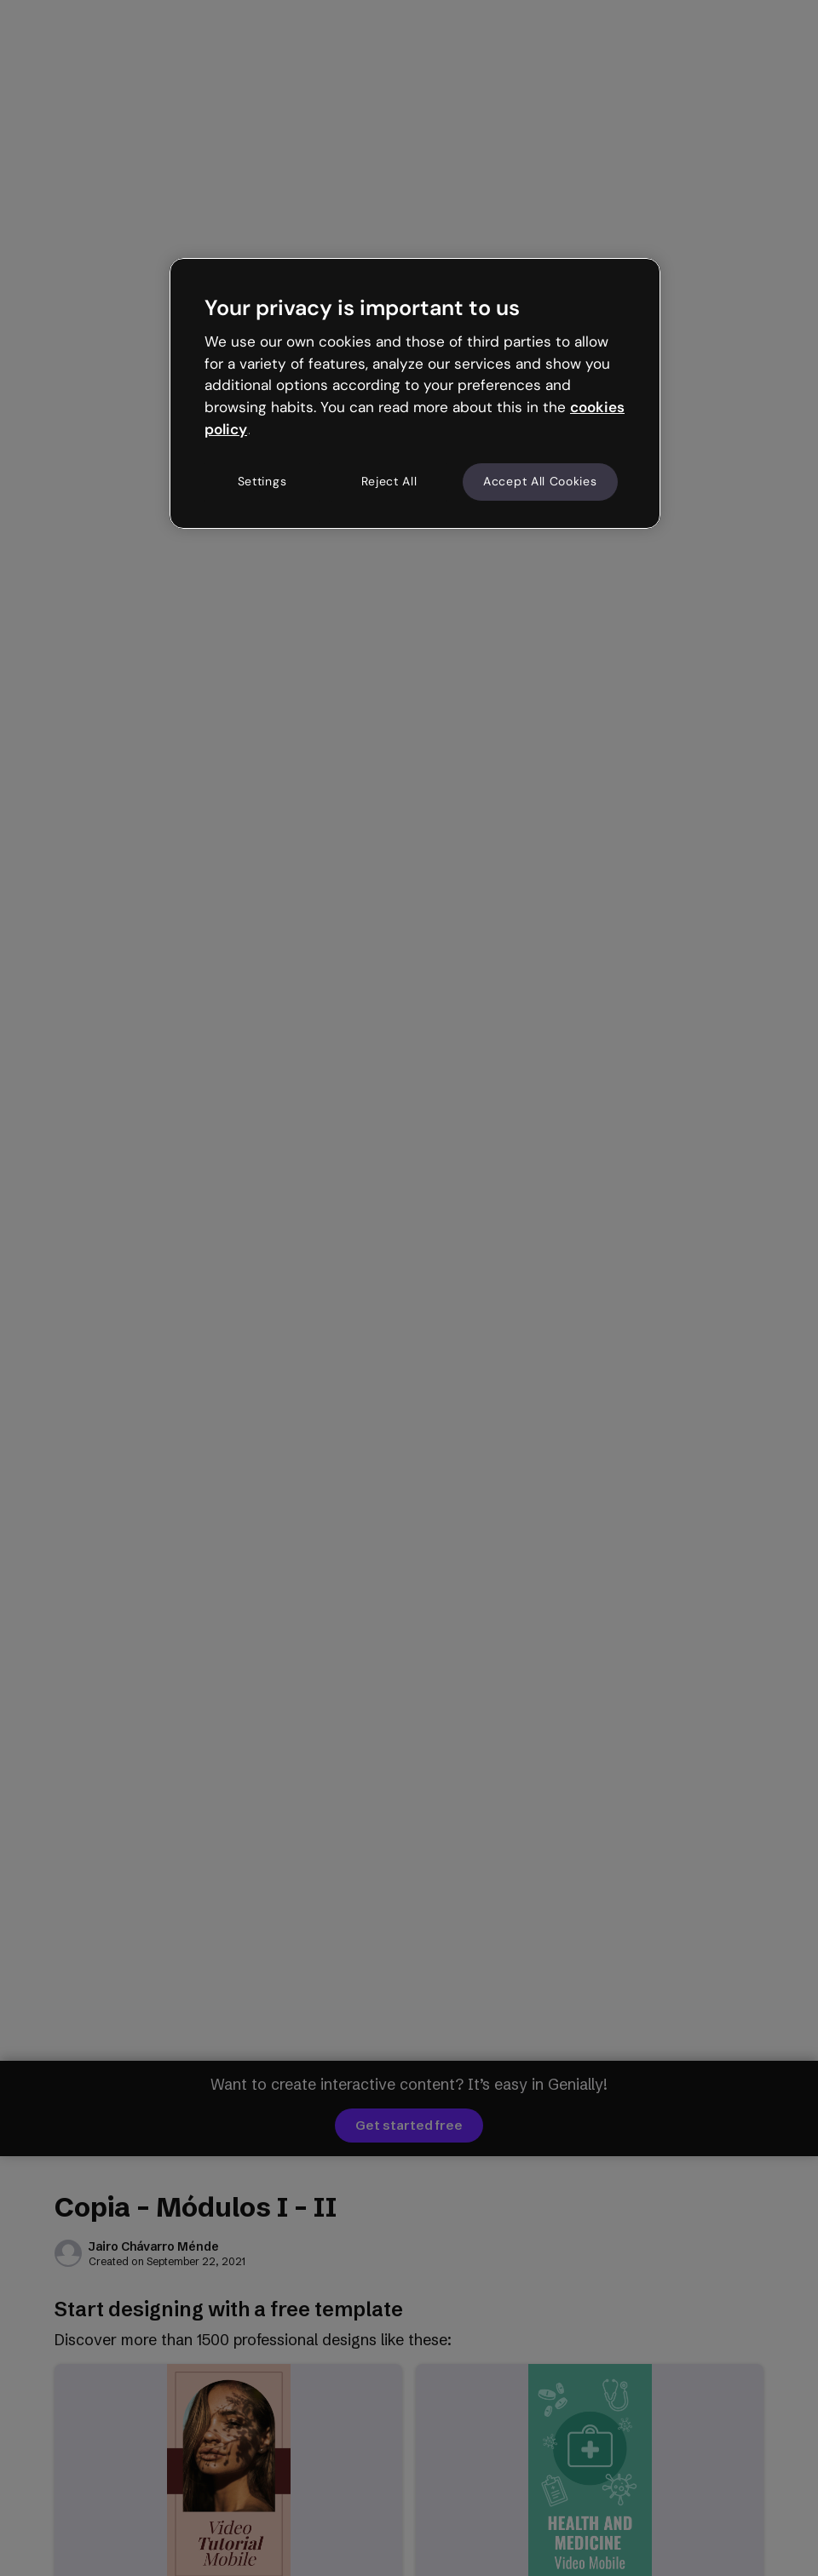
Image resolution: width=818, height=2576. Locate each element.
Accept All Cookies (540, 481)
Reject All (389, 481)
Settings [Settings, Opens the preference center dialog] (262, 481)
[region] (415, 393)
